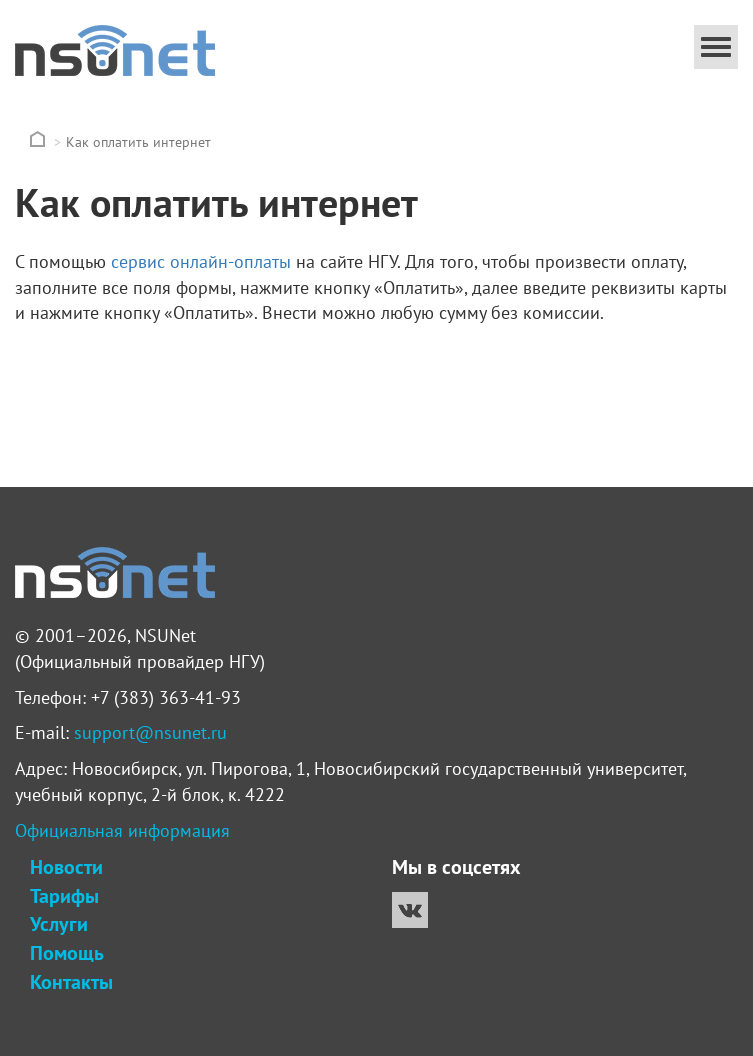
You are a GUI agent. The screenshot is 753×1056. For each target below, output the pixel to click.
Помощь (66, 953)
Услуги (59, 924)
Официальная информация (122, 830)
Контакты (71, 982)
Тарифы (64, 896)
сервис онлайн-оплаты (201, 261)
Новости (66, 867)
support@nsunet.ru (150, 732)
